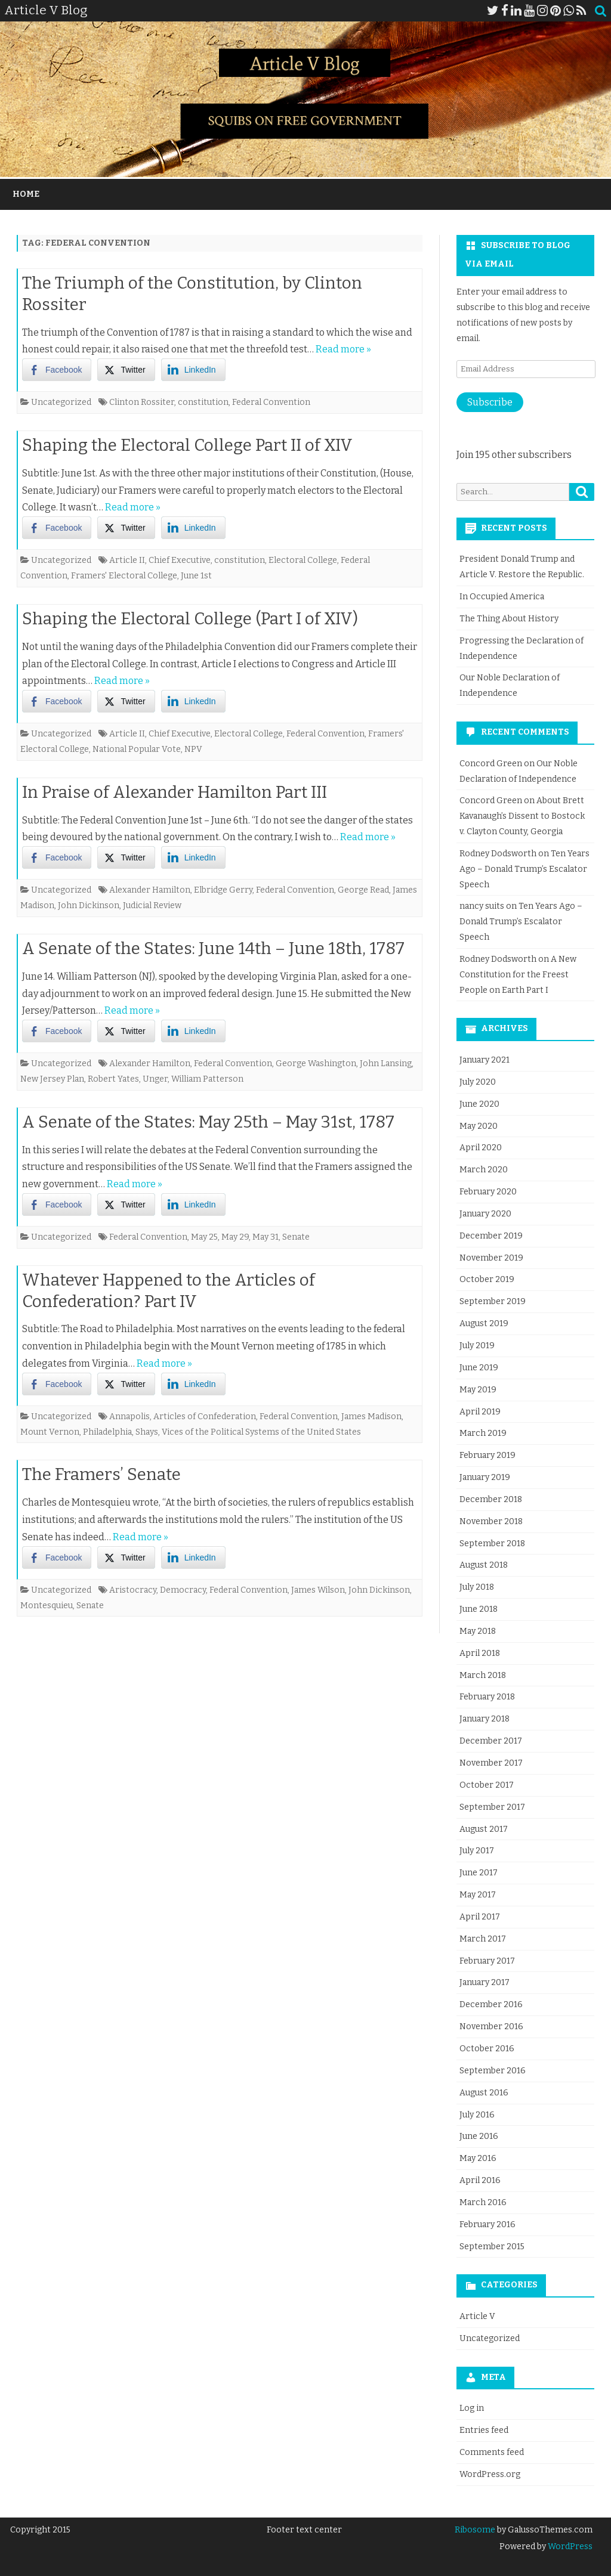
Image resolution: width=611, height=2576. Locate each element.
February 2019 (487, 1455)
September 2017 (492, 1807)
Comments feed (491, 2452)
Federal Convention (271, 402)
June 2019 (478, 1368)
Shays (146, 1432)
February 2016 (487, 2224)
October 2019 (486, 1279)
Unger (155, 1079)
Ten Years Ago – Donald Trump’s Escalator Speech (524, 869)
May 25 (204, 1237)
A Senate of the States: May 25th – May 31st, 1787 (208, 1122)
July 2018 (476, 1587)
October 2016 (486, 2049)
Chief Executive (180, 560)
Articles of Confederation (204, 1416)
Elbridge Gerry (223, 890)
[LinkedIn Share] (193, 369)
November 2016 (491, 2026)
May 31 (265, 1237)
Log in (471, 2408)
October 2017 (486, 1785)
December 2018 (490, 1499)
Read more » (343, 349)
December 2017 (490, 1741)
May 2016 (477, 2158)
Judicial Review (152, 905)
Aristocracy (132, 1590)
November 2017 (491, 1763)
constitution (203, 402)
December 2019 (491, 1236)
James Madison (371, 1416)
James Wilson (318, 1590)
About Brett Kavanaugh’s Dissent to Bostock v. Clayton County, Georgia (522, 816)
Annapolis (129, 1416)
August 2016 (483, 2093)
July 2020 (477, 1082)
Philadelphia (107, 1432)
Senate (296, 1237)
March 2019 (483, 1433)
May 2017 (477, 1895)
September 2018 (492, 1543)
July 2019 (477, 1345)
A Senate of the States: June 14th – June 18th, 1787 (213, 948)
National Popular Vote (136, 749)
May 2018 (477, 1631)
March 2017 (482, 1939)
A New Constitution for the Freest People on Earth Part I (517, 974)
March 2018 (482, 1675)
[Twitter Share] (126, 369)
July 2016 (477, 2115)
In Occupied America (501, 597)
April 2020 (480, 1148)
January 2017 (484, 1982)
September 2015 (491, 2246)
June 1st (196, 576)
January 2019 (484, 1477)
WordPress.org (489, 2474)
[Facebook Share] (56, 369)
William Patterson (207, 1079)
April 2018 (479, 1653)
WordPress (569, 2546)
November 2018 (491, 1521)
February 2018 (487, 1697)
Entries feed (483, 2430)
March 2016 (483, 2202)
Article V (477, 2316)
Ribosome (475, 2530)
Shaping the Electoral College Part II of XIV (187, 445)
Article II (127, 560)
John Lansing (386, 1063)
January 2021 (484, 1060)
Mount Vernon (49, 1432)
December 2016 (491, 2004)
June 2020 (479, 1104)
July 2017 (476, 1851)
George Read (363, 890)
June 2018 (478, 1609)
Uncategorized (61, 402)
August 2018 (483, 1565)
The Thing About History (508, 619)
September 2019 (492, 1301)
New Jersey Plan (52, 1079)
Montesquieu (46, 1605)
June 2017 (478, 1873)
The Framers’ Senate (101, 1474)
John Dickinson (88, 905)
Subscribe (490, 402)
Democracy (183, 1590)
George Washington (316, 1063)
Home (26, 194)
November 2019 (491, 1258)
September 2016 (492, 2071)
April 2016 (480, 2180)
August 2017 (483, 1829)
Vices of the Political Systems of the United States (261, 1432)
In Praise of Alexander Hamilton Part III (174, 792)
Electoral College (303, 560)
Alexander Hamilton (149, 890)
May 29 (235, 1237)
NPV (193, 749)
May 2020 (478, 1126)
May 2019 (477, 1390)
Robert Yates (113, 1079)
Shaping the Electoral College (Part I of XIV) (190, 618)
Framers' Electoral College (124, 576)
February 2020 (488, 1192)
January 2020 (485, 1214)
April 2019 (480, 1412)
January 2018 (484, 1719)
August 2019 (483, 1323)
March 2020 (483, 1170)
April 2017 (479, 1917)
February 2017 (487, 1961)
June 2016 (478, 2136)
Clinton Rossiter (141, 402)
